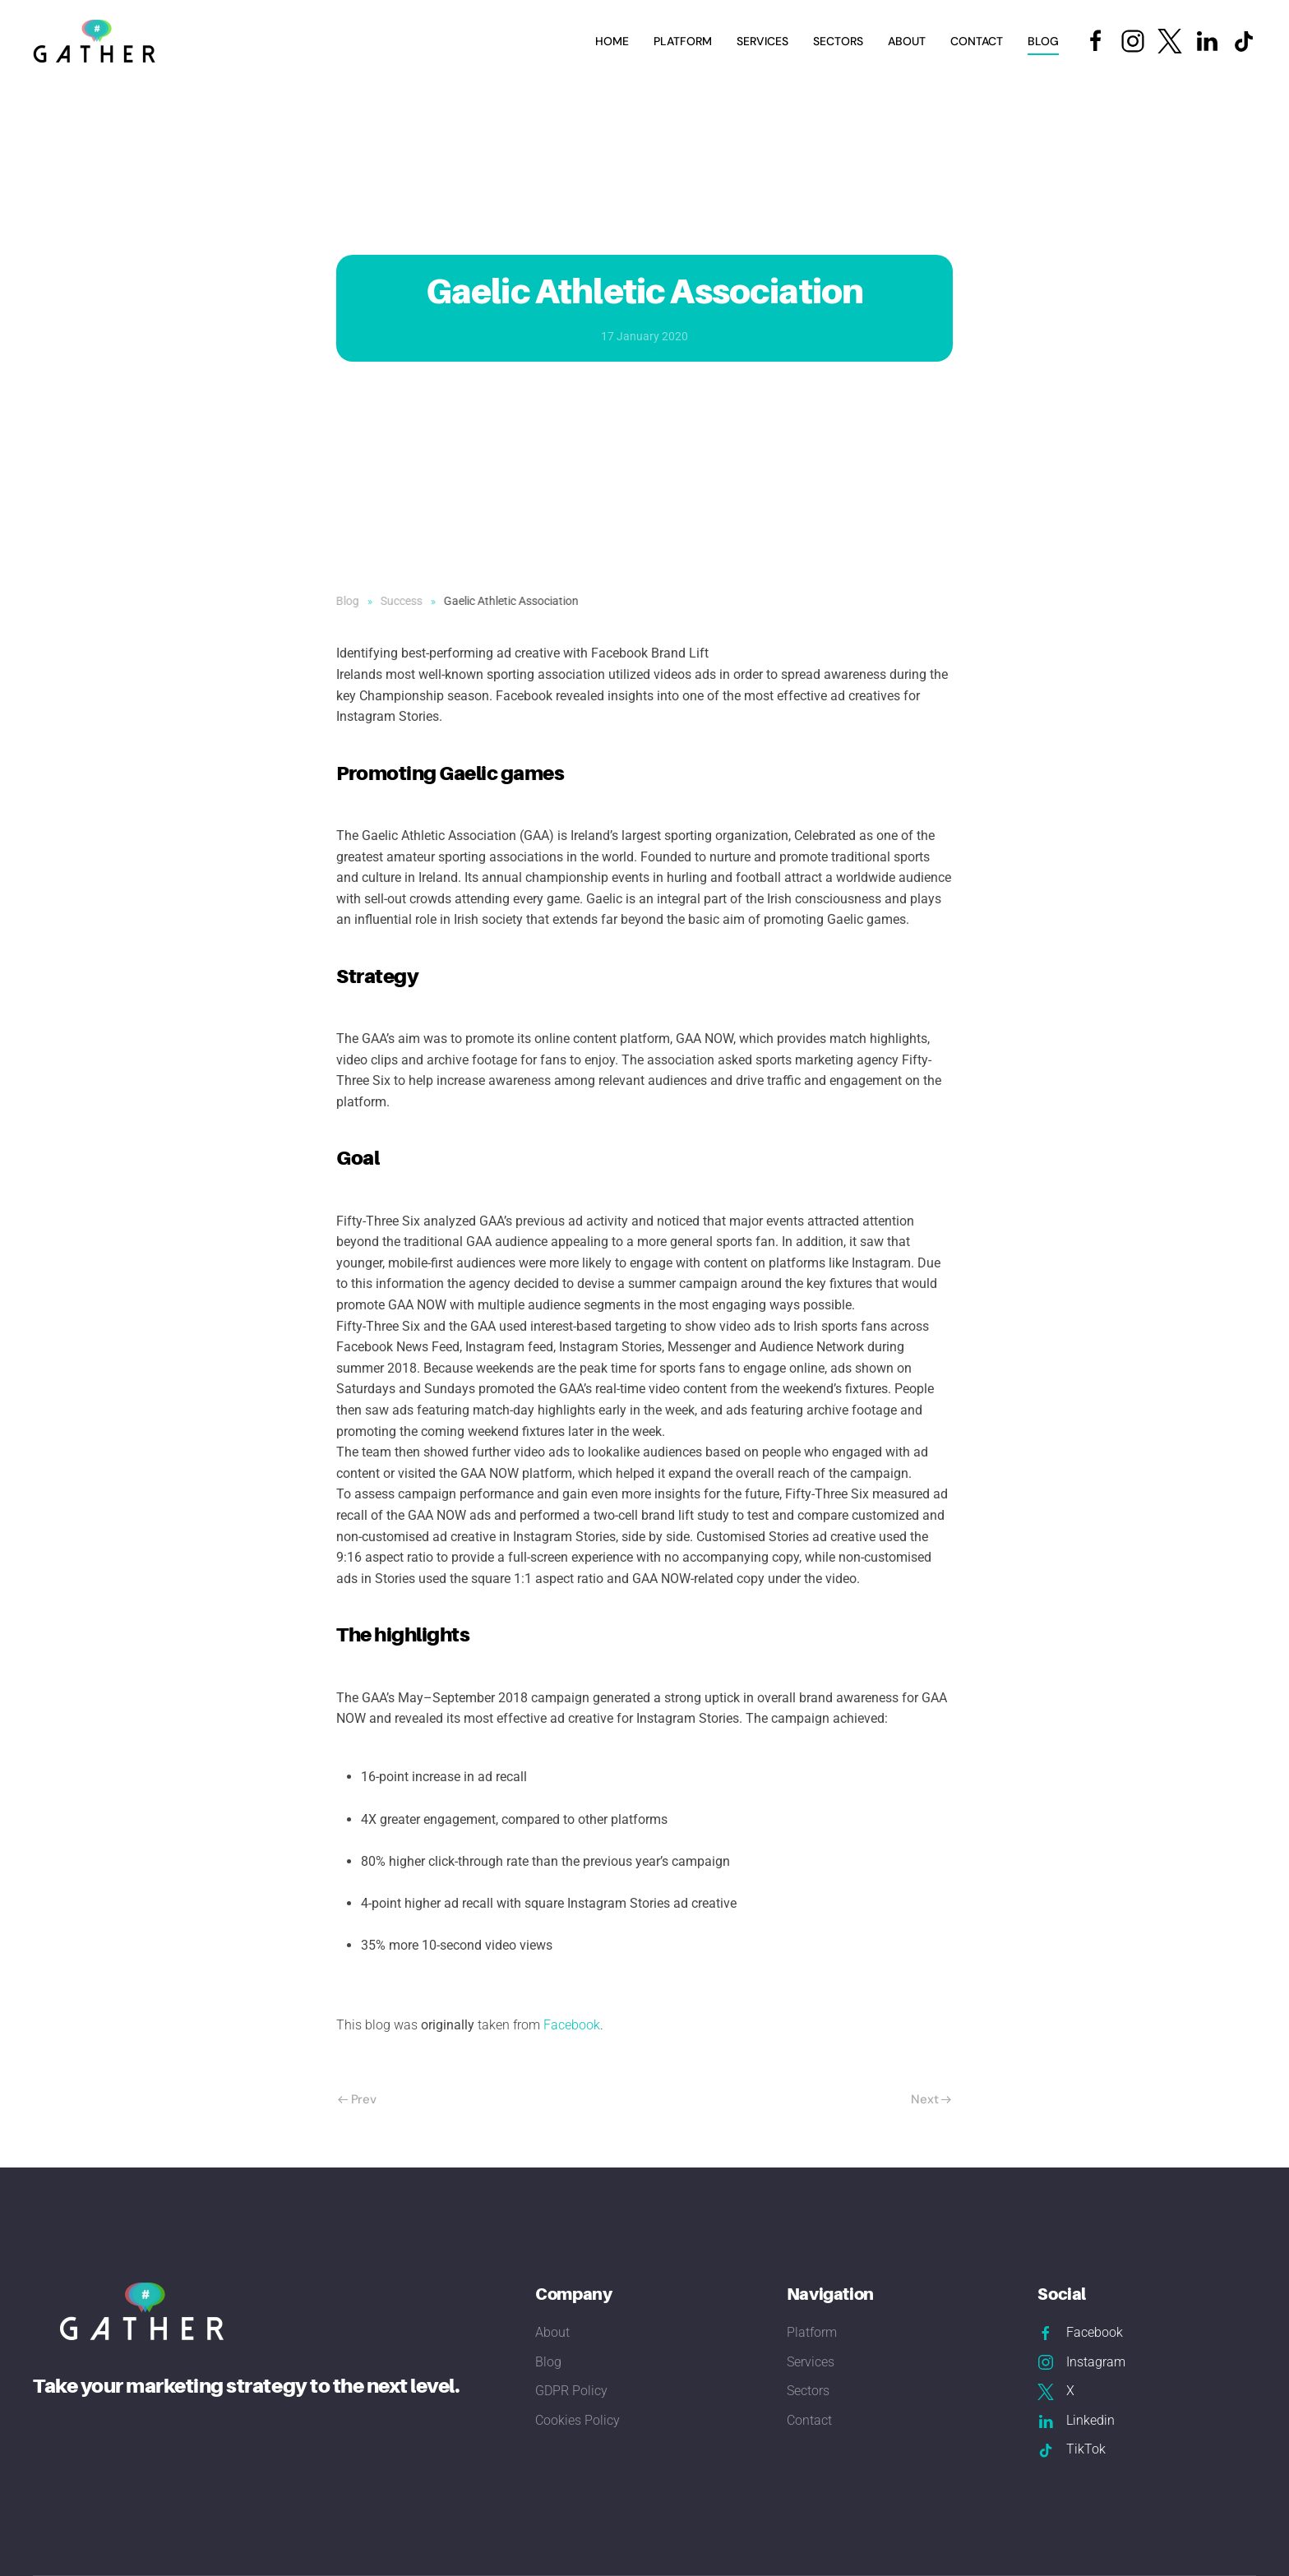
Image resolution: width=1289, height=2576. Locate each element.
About (907, 41)
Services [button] (762, 41)
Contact (976, 41)
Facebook (571, 2025)
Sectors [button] (838, 41)
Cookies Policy (577, 2420)
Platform (683, 41)
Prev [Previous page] (357, 2099)
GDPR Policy (571, 2390)
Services (810, 2362)
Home (612, 41)
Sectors (808, 2390)
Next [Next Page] (931, 2099)
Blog (1043, 41)
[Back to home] (97, 41)
